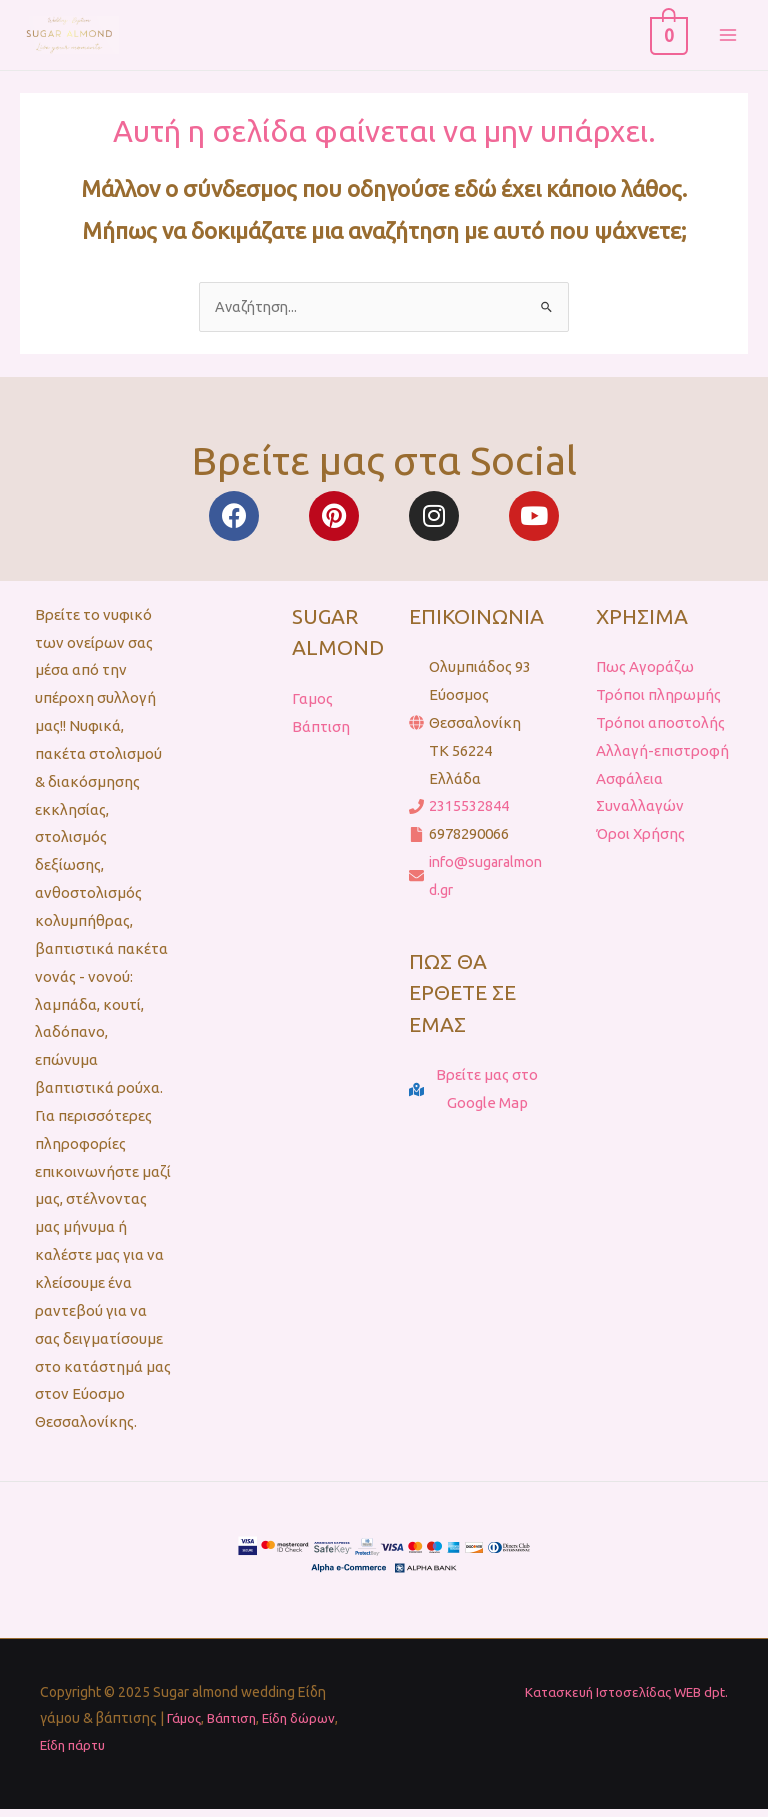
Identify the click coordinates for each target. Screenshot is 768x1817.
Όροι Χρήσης (640, 844)
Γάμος (186, 1728)
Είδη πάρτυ (76, 1754)
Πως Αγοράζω (645, 677)
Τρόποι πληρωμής (658, 704)
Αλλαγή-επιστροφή (662, 760)
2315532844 (469, 816)
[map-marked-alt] (477, 1100)
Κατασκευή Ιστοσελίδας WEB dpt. (620, 1702)
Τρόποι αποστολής (660, 732)
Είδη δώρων (310, 1728)
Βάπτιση (321, 736)
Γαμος (312, 708)
